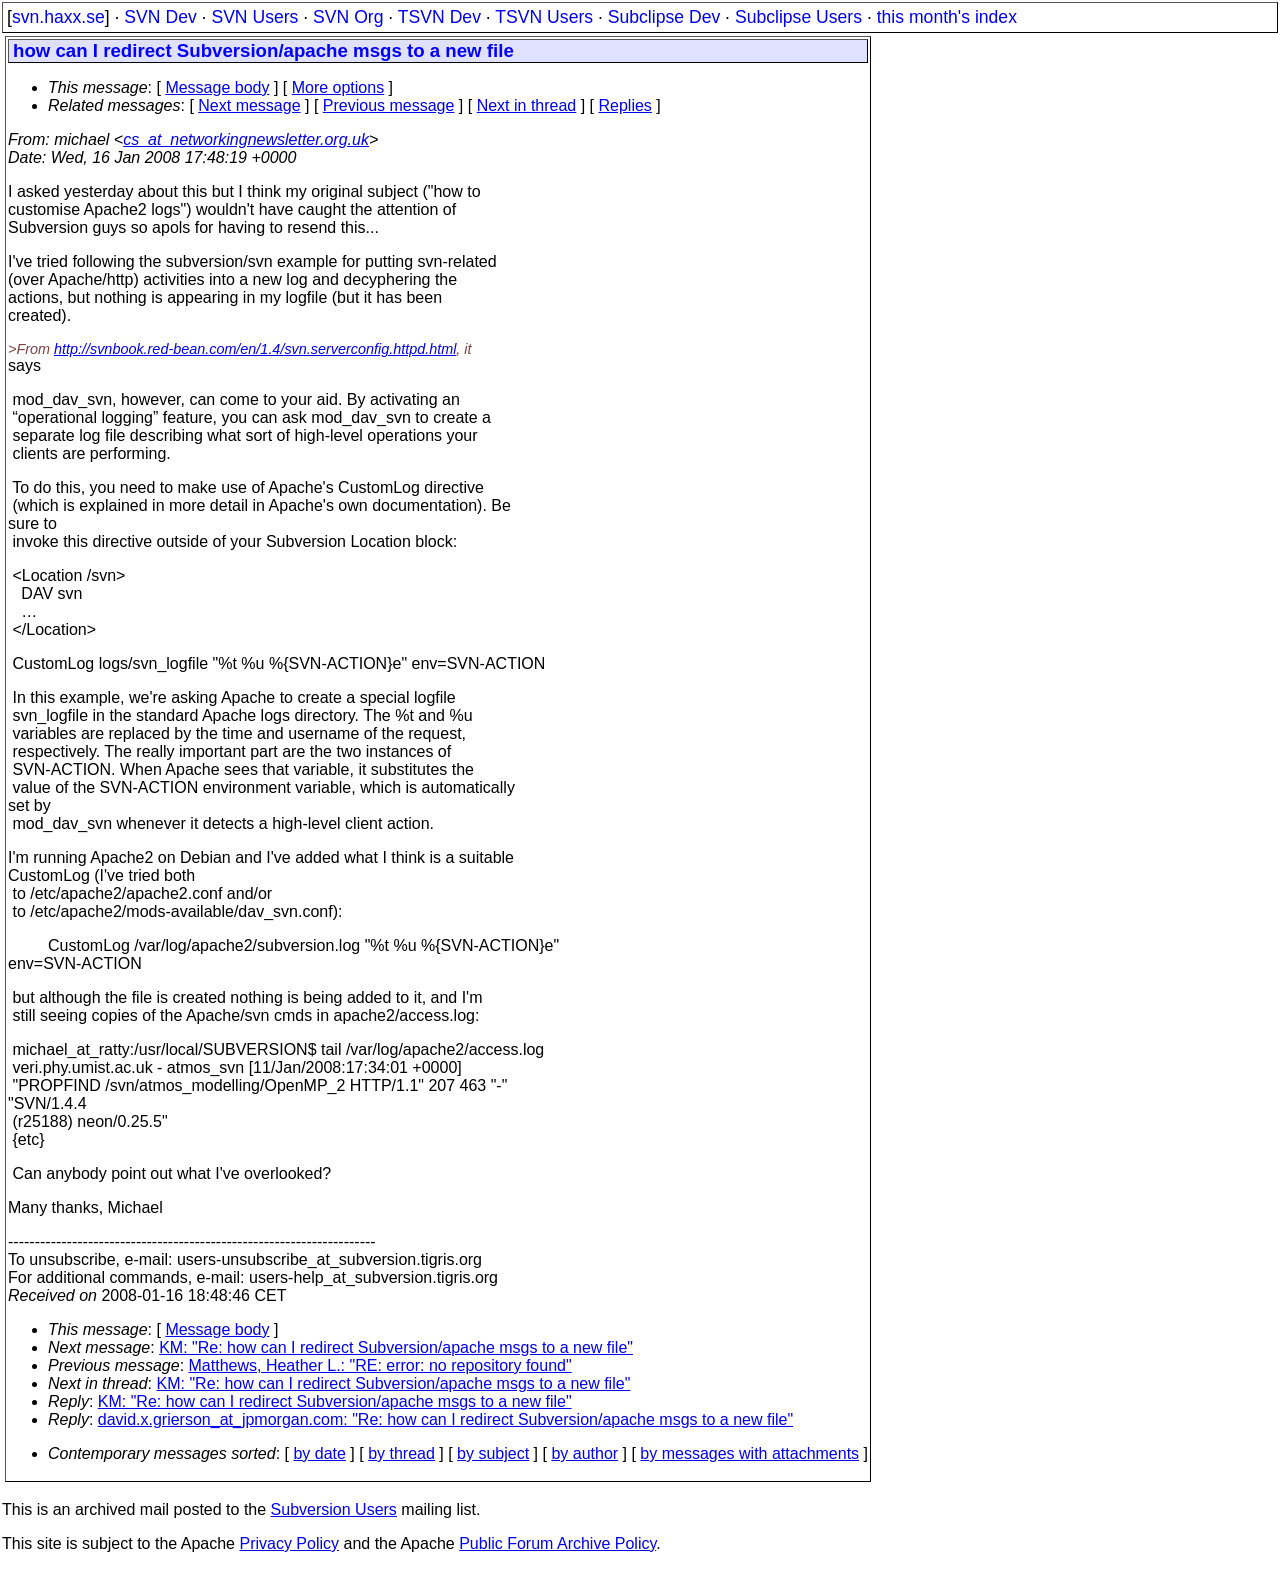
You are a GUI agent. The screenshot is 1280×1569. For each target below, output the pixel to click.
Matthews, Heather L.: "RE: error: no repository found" (380, 1365)
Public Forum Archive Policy (557, 1543)
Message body (217, 87)
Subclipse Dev (664, 17)
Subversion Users (334, 1509)
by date (319, 1453)
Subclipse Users (798, 17)
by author (584, 1453)
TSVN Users (544, 17)
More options (338, 87)
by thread (401, 1453)
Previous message (389, 105)
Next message (249, 105)
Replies (625, 105)
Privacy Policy (289, 1543)
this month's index (947, 17)
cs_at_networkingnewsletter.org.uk (246, 139)
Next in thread (527, 105)
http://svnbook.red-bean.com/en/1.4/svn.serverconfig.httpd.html (255, 349)
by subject (493, 1453)
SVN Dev (160, 17)
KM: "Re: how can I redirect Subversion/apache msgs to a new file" (396, 1347)
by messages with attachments (749, 1453)
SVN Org (348, 17)
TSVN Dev (439, 17)
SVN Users (254, 17)
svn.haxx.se (58, 17)
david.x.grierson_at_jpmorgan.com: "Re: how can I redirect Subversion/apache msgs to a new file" (445, 1419)
